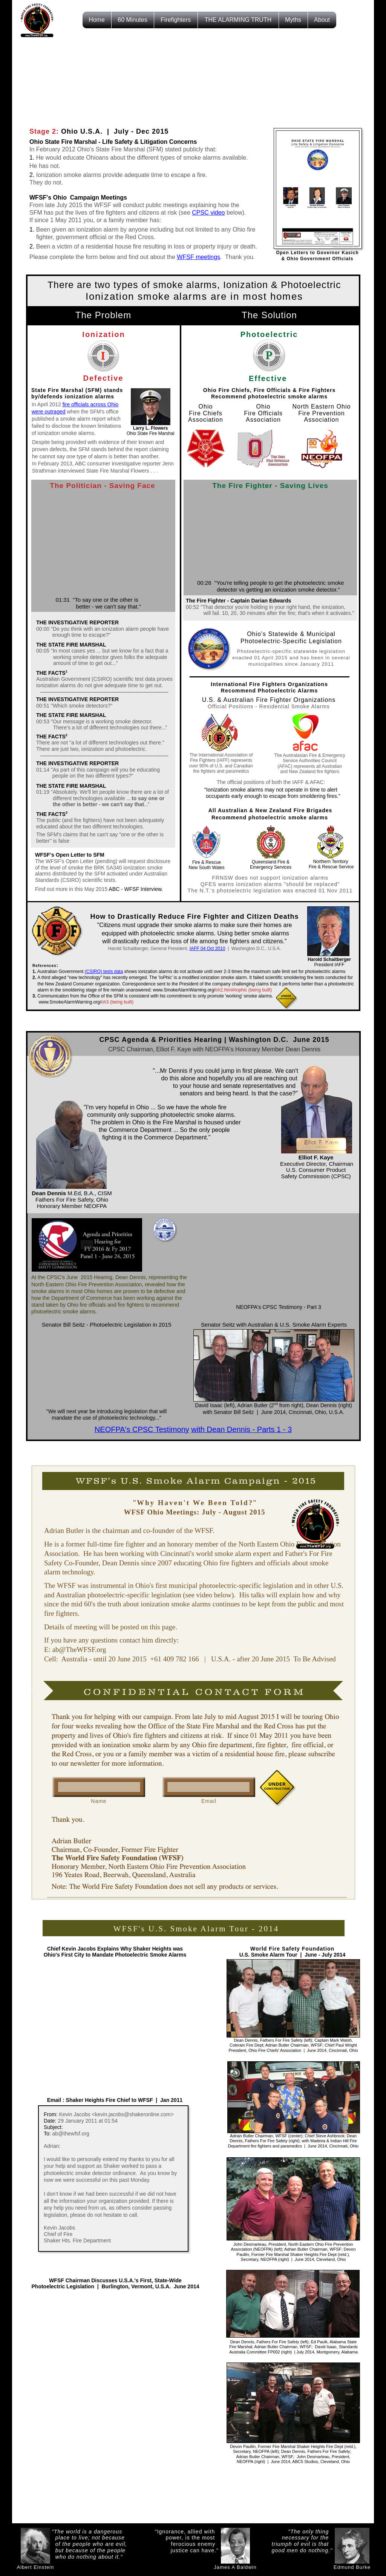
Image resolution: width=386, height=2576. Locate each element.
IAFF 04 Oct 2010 (207, 948)
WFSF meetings (198, 257)
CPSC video (208, 212)
